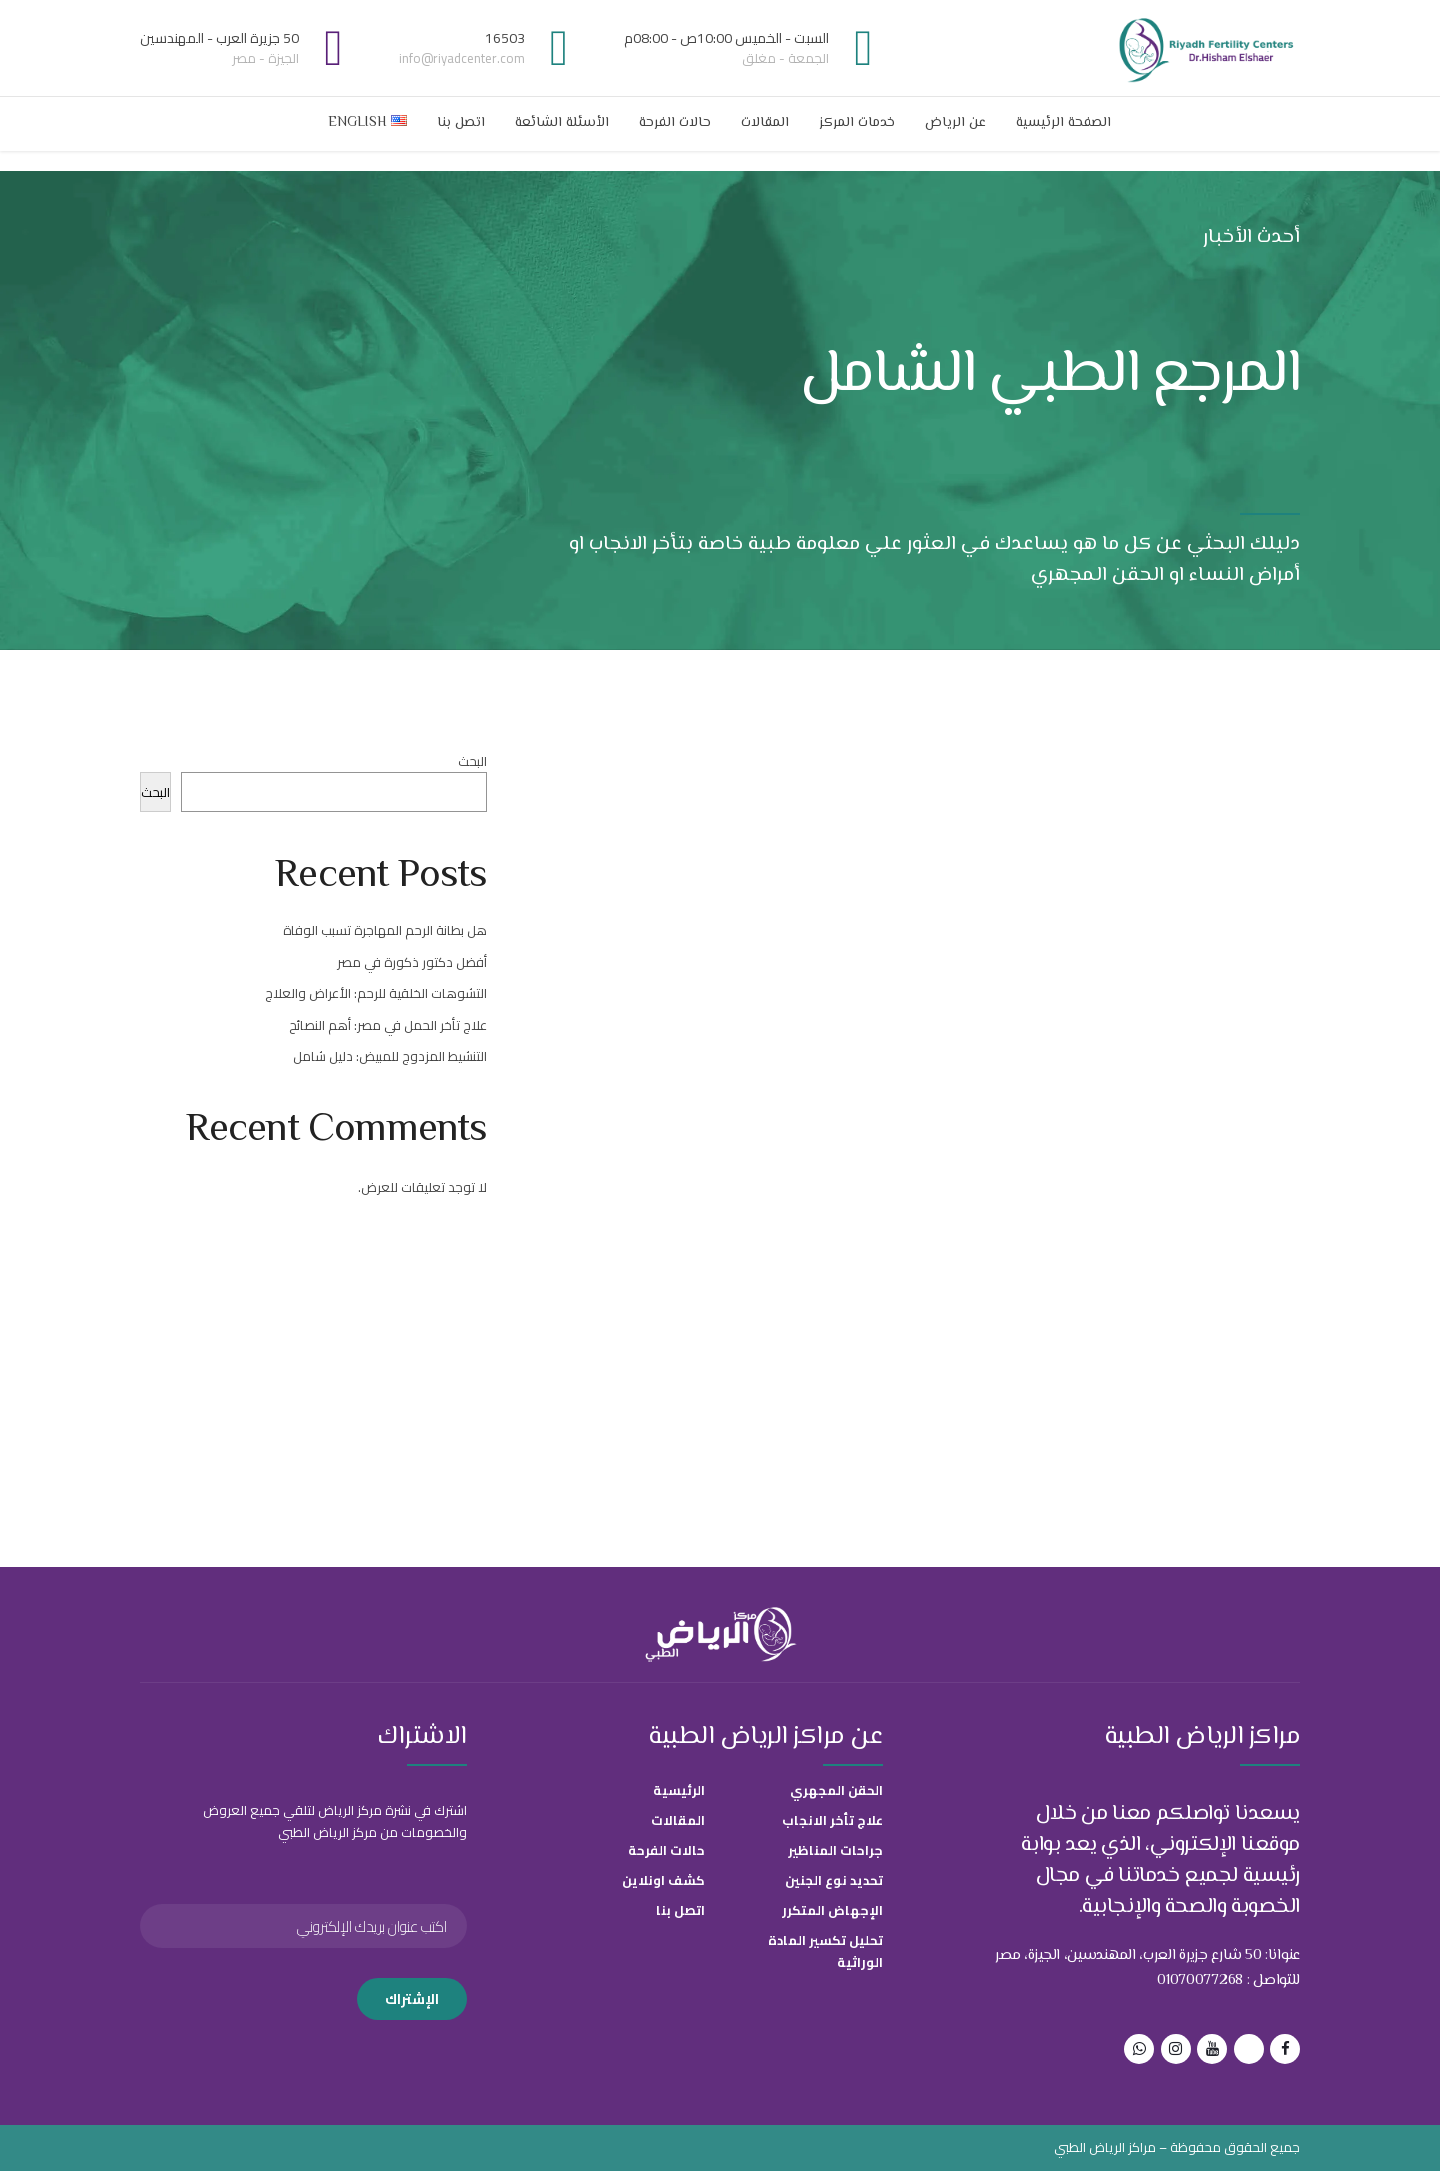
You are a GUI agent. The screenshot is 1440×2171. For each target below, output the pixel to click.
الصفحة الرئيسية (1063, 123)
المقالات (765, 123)
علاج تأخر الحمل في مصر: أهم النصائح (388, 1025)
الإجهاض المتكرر (832, 1910)
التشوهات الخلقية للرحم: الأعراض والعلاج (376, 993)
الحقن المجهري (836, 1790)
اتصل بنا (461, 123)
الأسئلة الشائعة (562, 123)
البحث (472, 761)
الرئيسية (679, 1790)
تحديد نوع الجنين (834, 1880)
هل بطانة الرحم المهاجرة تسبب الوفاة (385, 930)
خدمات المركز (857, 123)
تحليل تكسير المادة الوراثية (825, 1951)
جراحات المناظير (835, 1850)
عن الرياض (955, 123)
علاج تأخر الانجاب (832, 1820)
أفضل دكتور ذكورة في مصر (412, 962)
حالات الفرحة (675, 123)
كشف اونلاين (663, 1880)
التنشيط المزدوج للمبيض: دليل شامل (390, 1056)
